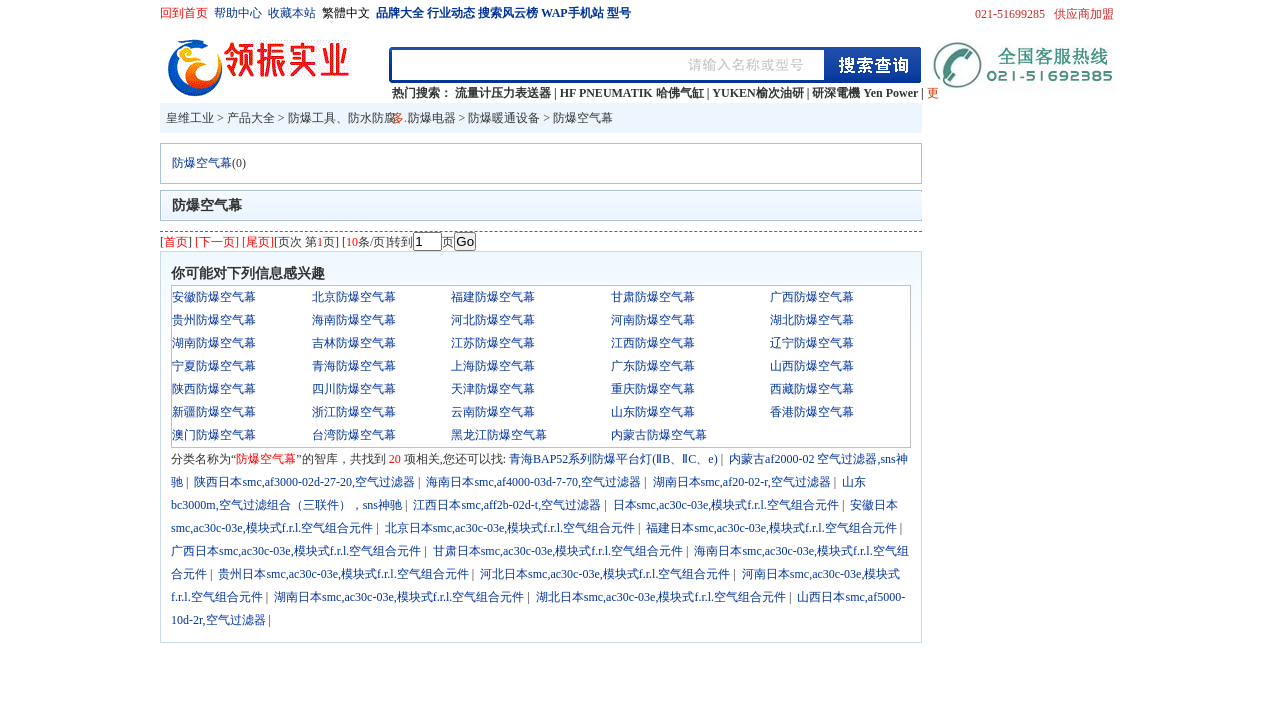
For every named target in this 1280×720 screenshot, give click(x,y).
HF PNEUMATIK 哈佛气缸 (632, 93)
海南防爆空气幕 (354, 320)
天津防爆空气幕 (493, 389)
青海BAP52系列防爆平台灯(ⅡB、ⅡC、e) (613, 459)
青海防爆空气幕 (354, 366)
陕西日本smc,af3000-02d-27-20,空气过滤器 (304, 482)
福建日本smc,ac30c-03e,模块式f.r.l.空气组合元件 (771, 528)
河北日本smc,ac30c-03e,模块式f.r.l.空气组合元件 (605, 574)
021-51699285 (1010, 14)
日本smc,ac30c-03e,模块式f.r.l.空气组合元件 (726, 505)
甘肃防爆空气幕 (653, 297)
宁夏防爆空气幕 (214, 366)
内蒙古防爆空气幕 (659, 435)
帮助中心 (238, 13)
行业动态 (451, 13)
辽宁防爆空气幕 (812, 343)
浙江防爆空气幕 (354, 412)
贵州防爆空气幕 (214, 320)
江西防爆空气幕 (653, 343)
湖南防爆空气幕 (214, 343)
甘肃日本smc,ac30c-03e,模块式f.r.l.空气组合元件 (558, 551)
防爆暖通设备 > (510, 118)
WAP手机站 (572, 13)
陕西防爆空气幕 (214, 389)
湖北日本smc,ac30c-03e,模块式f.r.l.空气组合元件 (661, 597)
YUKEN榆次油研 (757, 93)
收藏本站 (292, 13)
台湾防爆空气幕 (354, 435)
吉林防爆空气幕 (354, 343)
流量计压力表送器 (503, 93)
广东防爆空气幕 (653, 366)
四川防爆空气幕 (354, 389)
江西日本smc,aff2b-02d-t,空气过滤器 (507, 505)
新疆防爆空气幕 (214, 412)
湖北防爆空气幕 (812, 320)
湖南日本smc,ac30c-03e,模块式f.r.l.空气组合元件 (399, 597)
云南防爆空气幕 (493, 412)
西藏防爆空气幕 (812, 389)
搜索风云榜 (508, 13)
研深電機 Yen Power (865, 93)
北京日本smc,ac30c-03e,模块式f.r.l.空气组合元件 (510, 528)
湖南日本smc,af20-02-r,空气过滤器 (742, 482)
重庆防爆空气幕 (653, 389)
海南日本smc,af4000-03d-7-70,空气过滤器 (533, 482)
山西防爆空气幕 (812, 366)
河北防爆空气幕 (493, 320)
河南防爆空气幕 (653, 320)
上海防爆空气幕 (493, 366)
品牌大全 (400, 13)
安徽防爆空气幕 (214, 297)
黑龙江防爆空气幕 (499, 435)
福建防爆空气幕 (493, 297)
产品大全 (251, 118)
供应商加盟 (1084, 14)
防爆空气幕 (583, 118)
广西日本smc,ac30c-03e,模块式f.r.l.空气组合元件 (296, 551)
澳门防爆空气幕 (214, 435)
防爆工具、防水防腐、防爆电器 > (378, 118)
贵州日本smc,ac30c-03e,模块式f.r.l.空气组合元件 (343, 574)
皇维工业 (190, 118)
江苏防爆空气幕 (493, 343)
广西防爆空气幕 (812, 297)
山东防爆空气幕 (653, 412)
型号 (619, 13)
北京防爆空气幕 (354, 297)
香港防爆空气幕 (812, 412)
